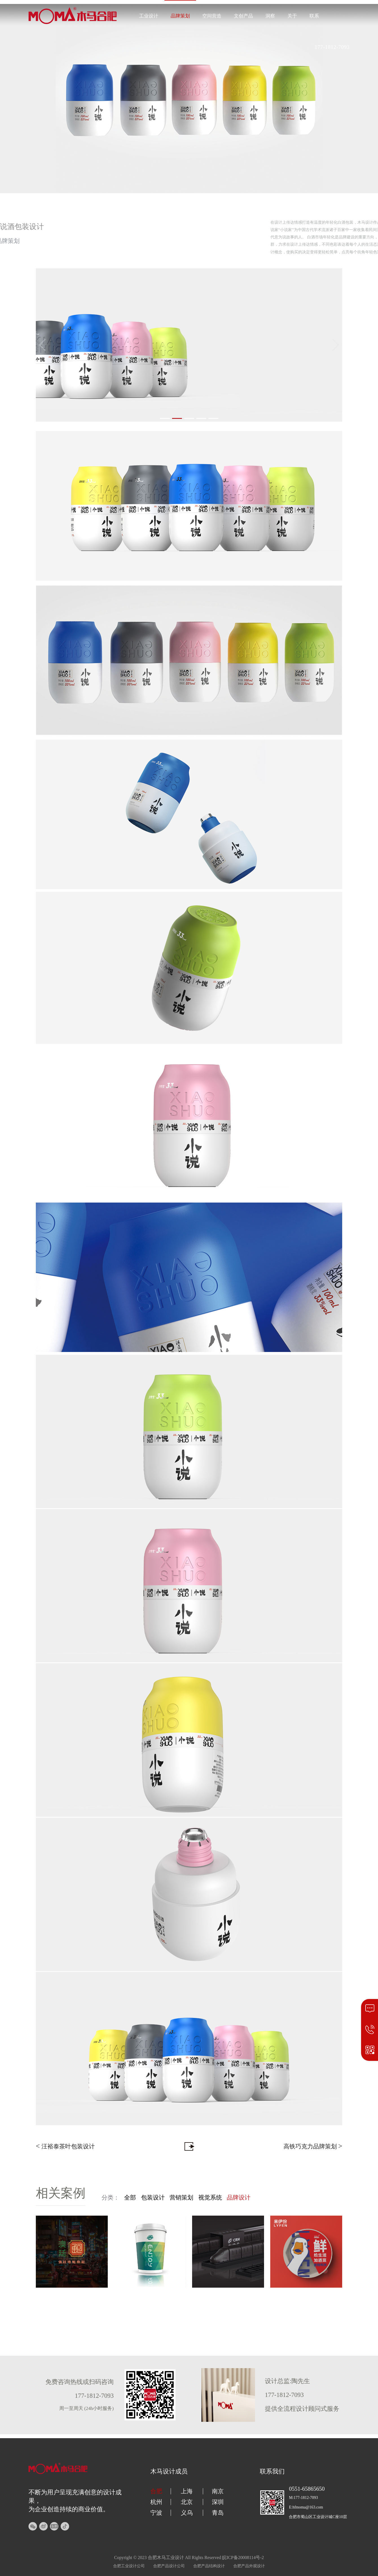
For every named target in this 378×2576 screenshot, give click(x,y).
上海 (187, 2491)
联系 (314, 16)
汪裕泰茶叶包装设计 (65, 2146)
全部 (130, 2197)
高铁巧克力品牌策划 (313, 2146)
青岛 (218, 2513)
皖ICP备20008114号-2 (243, 2557)
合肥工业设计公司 (129, 2566)
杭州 (156, 2502)
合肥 (156, 2491)
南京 (218, 2491)
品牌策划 (180, 16)
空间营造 (211, 16)
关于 (292, 16)
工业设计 (148, 16)
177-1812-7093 (332, 47)
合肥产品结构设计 (209, 2566)
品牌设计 (238, 2197)
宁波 (156, 2513)
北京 (187, 2502)
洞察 (270, 16)
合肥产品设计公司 (169, 2566)
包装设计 (153, 2197)
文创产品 (243, 16)
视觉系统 (210, 2197)
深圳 (218, 2502)
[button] (165, 418)
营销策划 (181, 2197)
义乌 (187, 2513)
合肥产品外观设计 (249, 2566)
